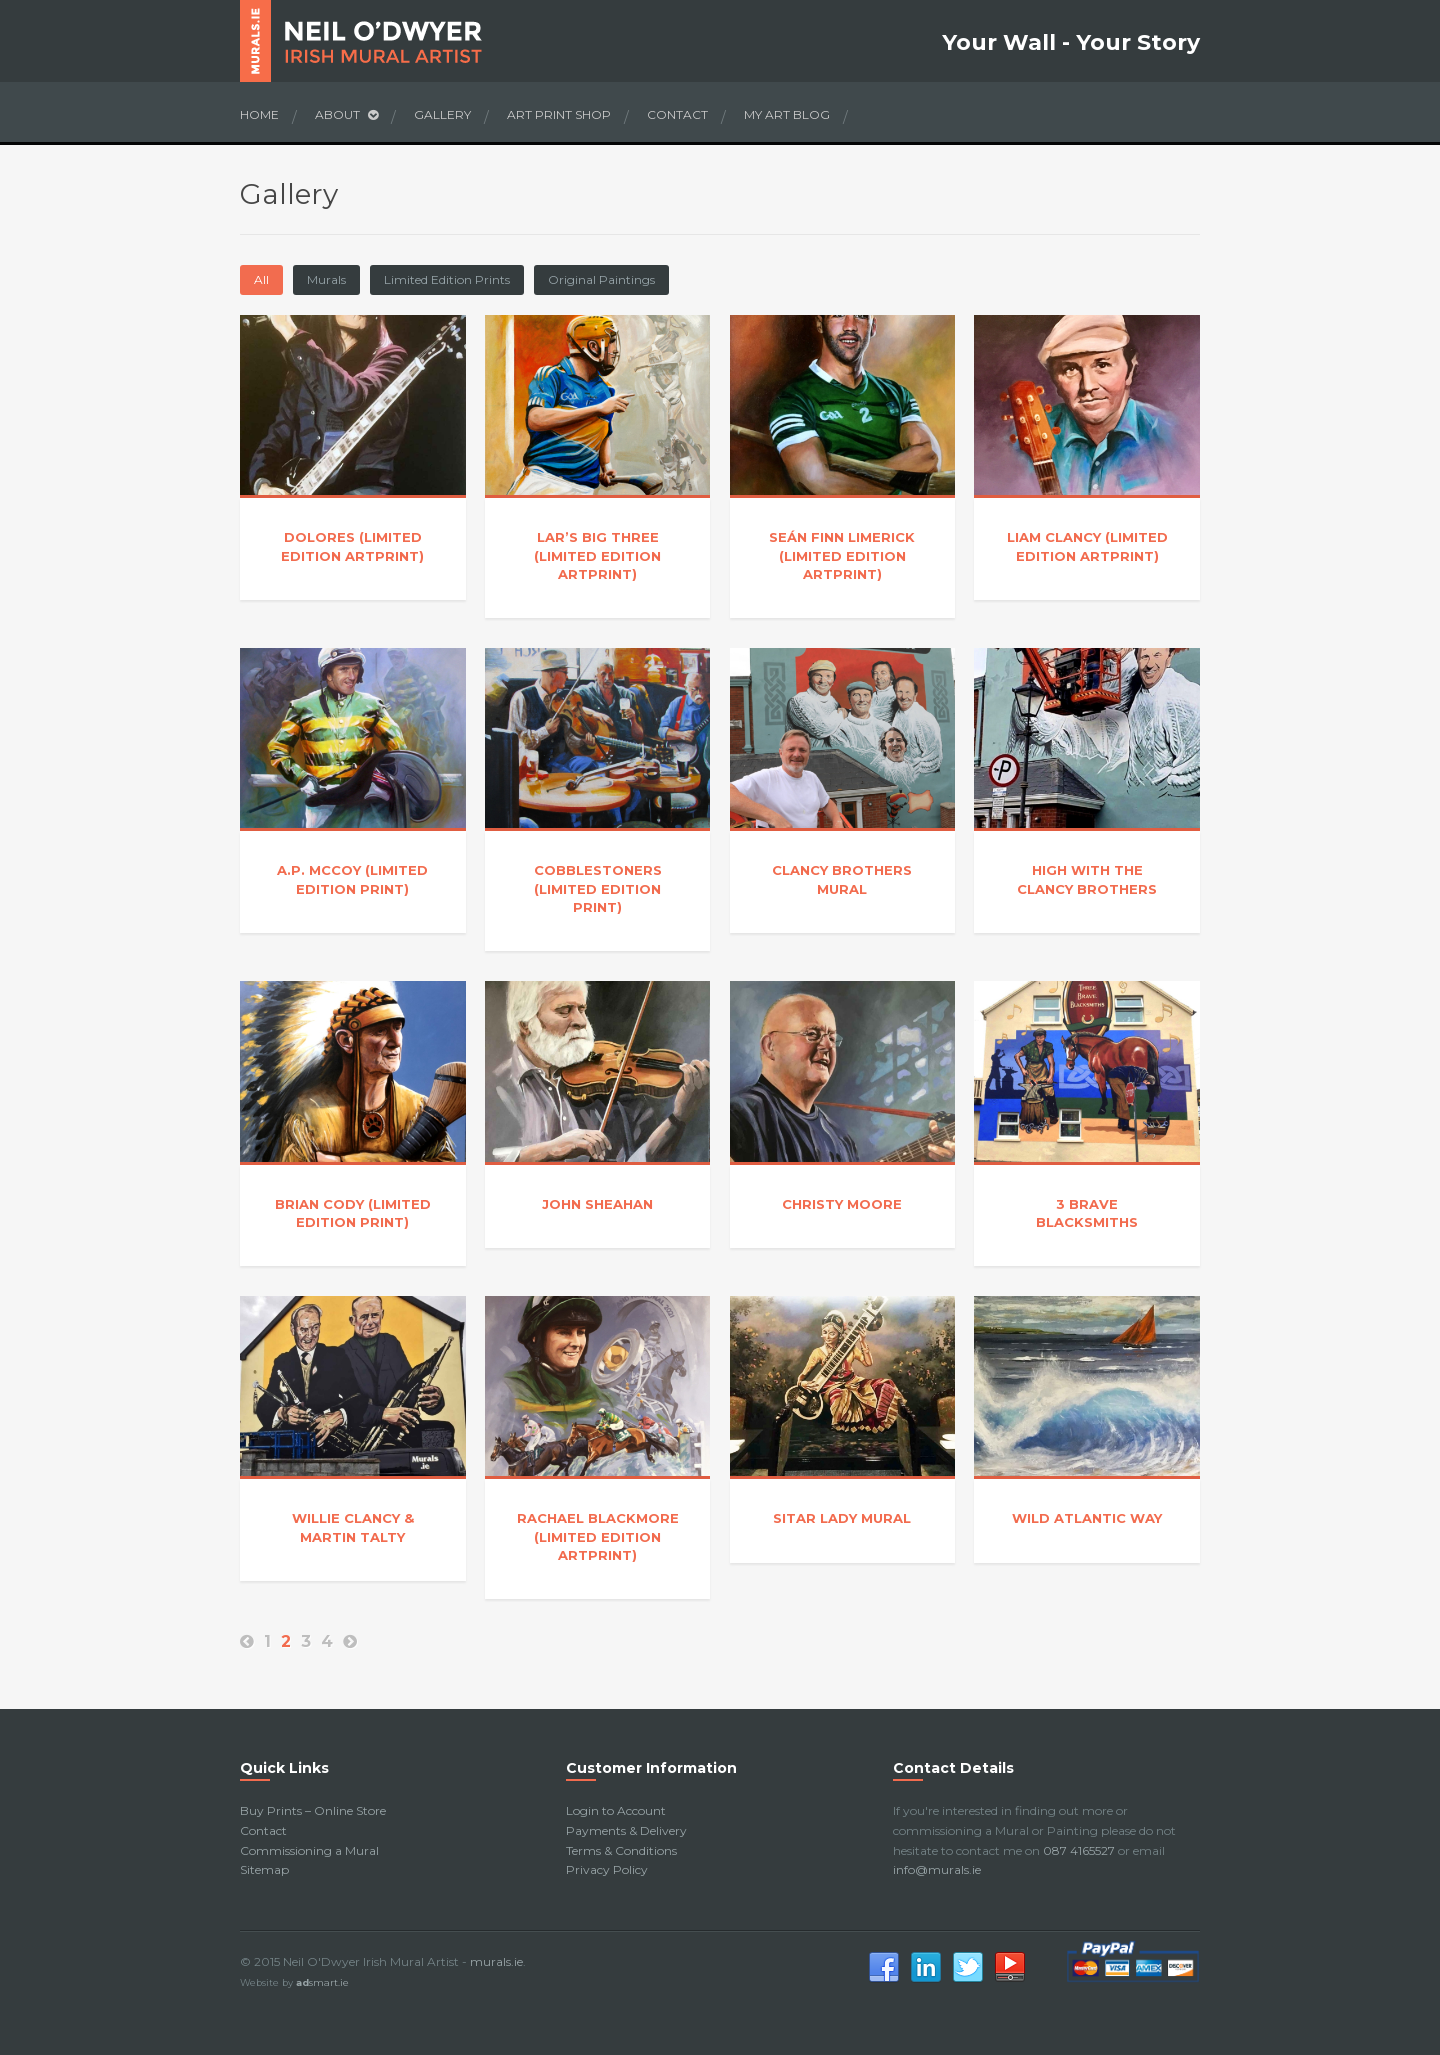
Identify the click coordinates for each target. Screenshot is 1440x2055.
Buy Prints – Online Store (313, 1810)
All (261, 279)
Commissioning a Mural (309, 1850)
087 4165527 (1079, 1850)
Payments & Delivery (626, 1830)
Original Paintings (601, 279)
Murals (326, 279)
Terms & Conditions (621, 1850)
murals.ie (496, 1961)
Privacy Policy (607, 1869)
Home (259, 114)
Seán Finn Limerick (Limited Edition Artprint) (842, 555)
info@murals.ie (937, 1869)
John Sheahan (597, 1204)
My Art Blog (787, 114)
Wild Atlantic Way (1087, 1518)
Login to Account (616, 1810)
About (346, 114)
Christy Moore (842, 1204)
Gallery (442, 114)
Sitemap (264, 1869)
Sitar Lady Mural (842, 1518)
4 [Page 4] (327, 1641)
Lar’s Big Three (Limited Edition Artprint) (597, 555)
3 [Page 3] (306, 1641)
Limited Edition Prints (447, 279)
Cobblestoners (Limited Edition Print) (598, 888)
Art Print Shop (559, 114)
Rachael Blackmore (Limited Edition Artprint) (598, 1536)
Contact (677, 114)
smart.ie (322, 1982)
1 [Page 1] (267, 1641)
